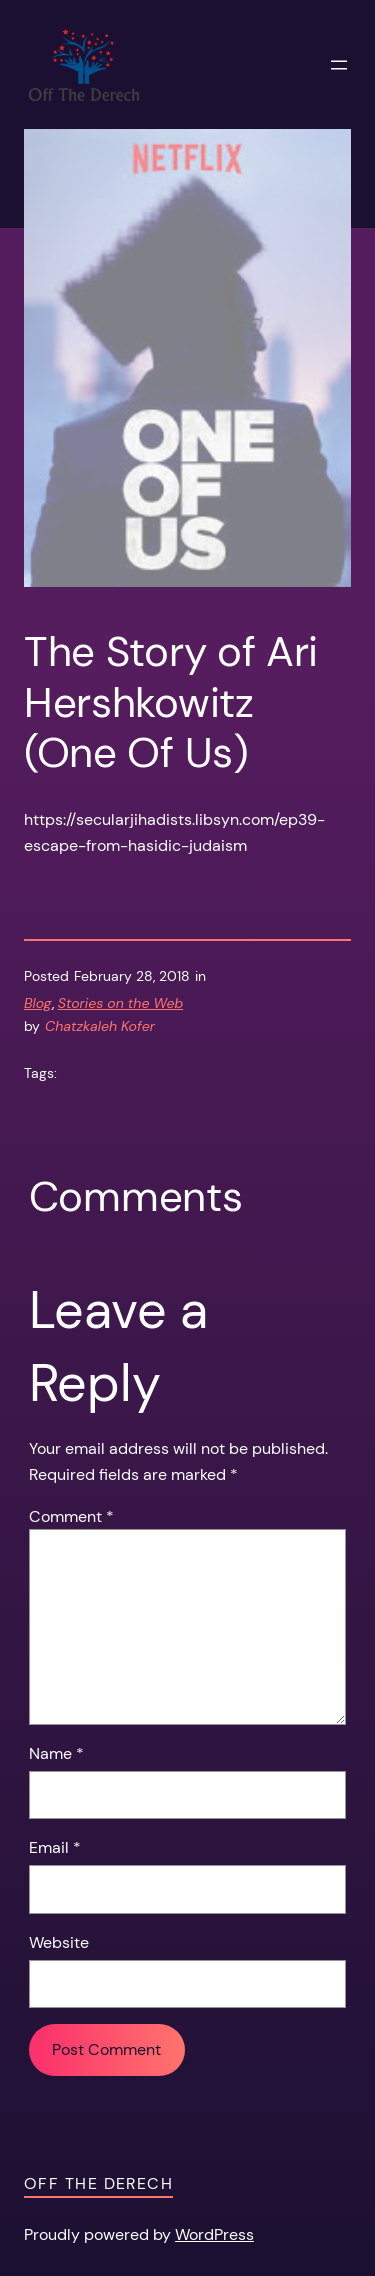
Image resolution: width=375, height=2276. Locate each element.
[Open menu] (339, 65)
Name (56, 1753)
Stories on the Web (121, 1003)
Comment (71, 1516)
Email (55, 1847)
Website (59, 1942)
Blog (38, 1003)
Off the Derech (98, 2183)
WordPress (214, 2234)
